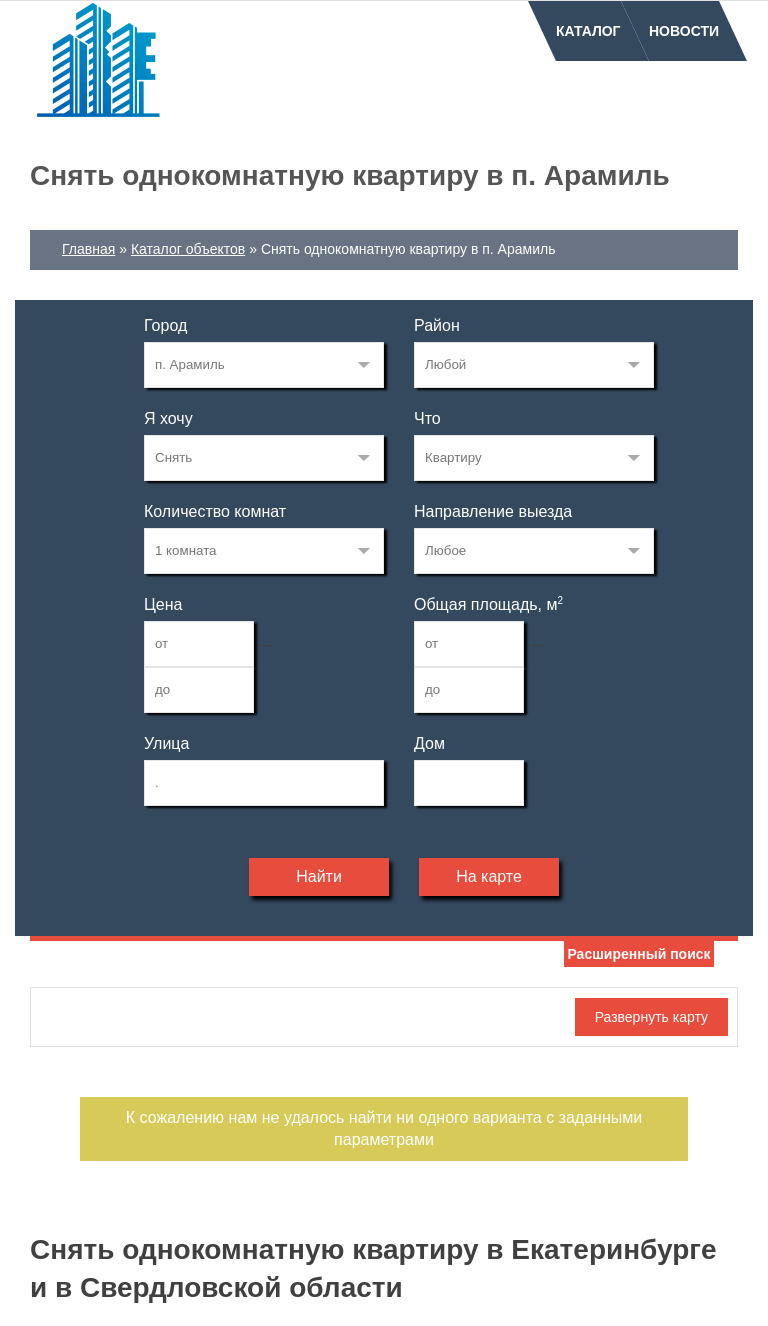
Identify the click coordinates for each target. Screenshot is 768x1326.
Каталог (588, 31)
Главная (88, 249)
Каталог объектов (188, 249)
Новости (684, 31)
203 (264, 365)
